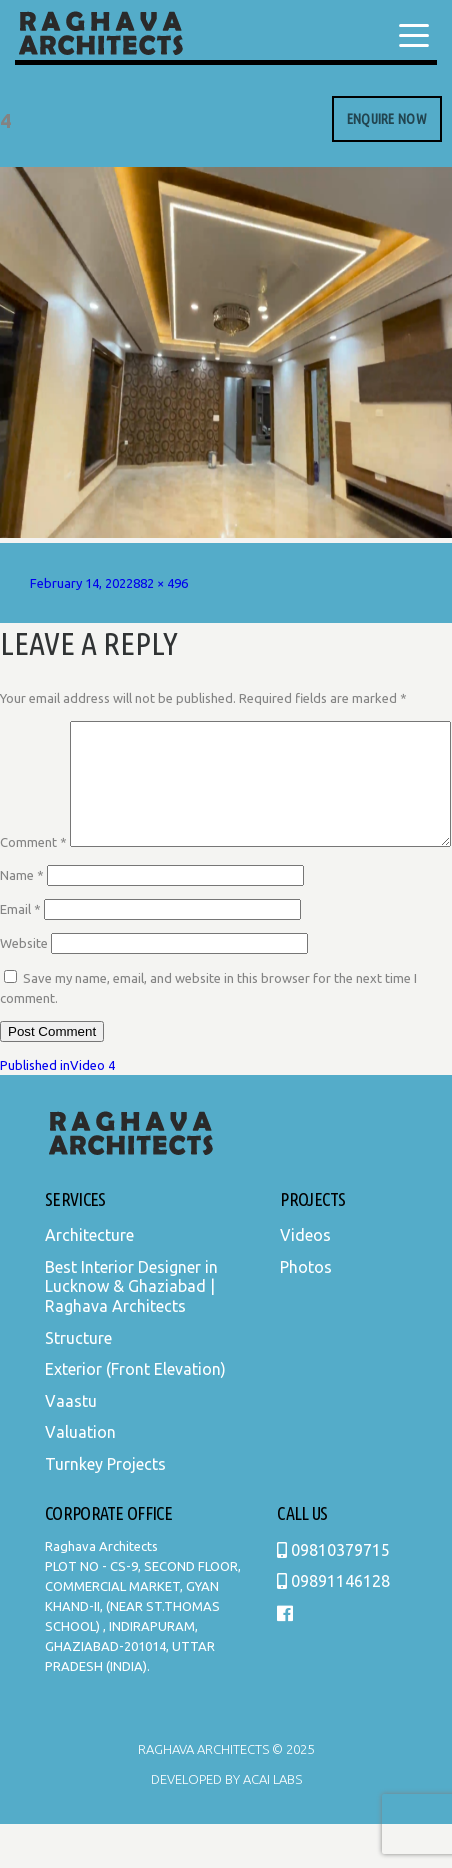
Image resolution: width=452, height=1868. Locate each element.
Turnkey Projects (105, 1508)
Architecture (89, 1279)
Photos (306, 1311)
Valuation (80, 1476)
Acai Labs (271, 1823)
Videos (305, 1279)
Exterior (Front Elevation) (135, 1413)
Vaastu (71, 1445)
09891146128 (333, 1625)
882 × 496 (160, 583)
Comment (33, 731)
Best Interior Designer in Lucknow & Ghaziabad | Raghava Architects (131, 1330)
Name (22, 919)
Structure (78, 1382)
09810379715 (333, 1594)
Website (24, 987)
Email (20, 953)
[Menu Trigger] (414, 35)
